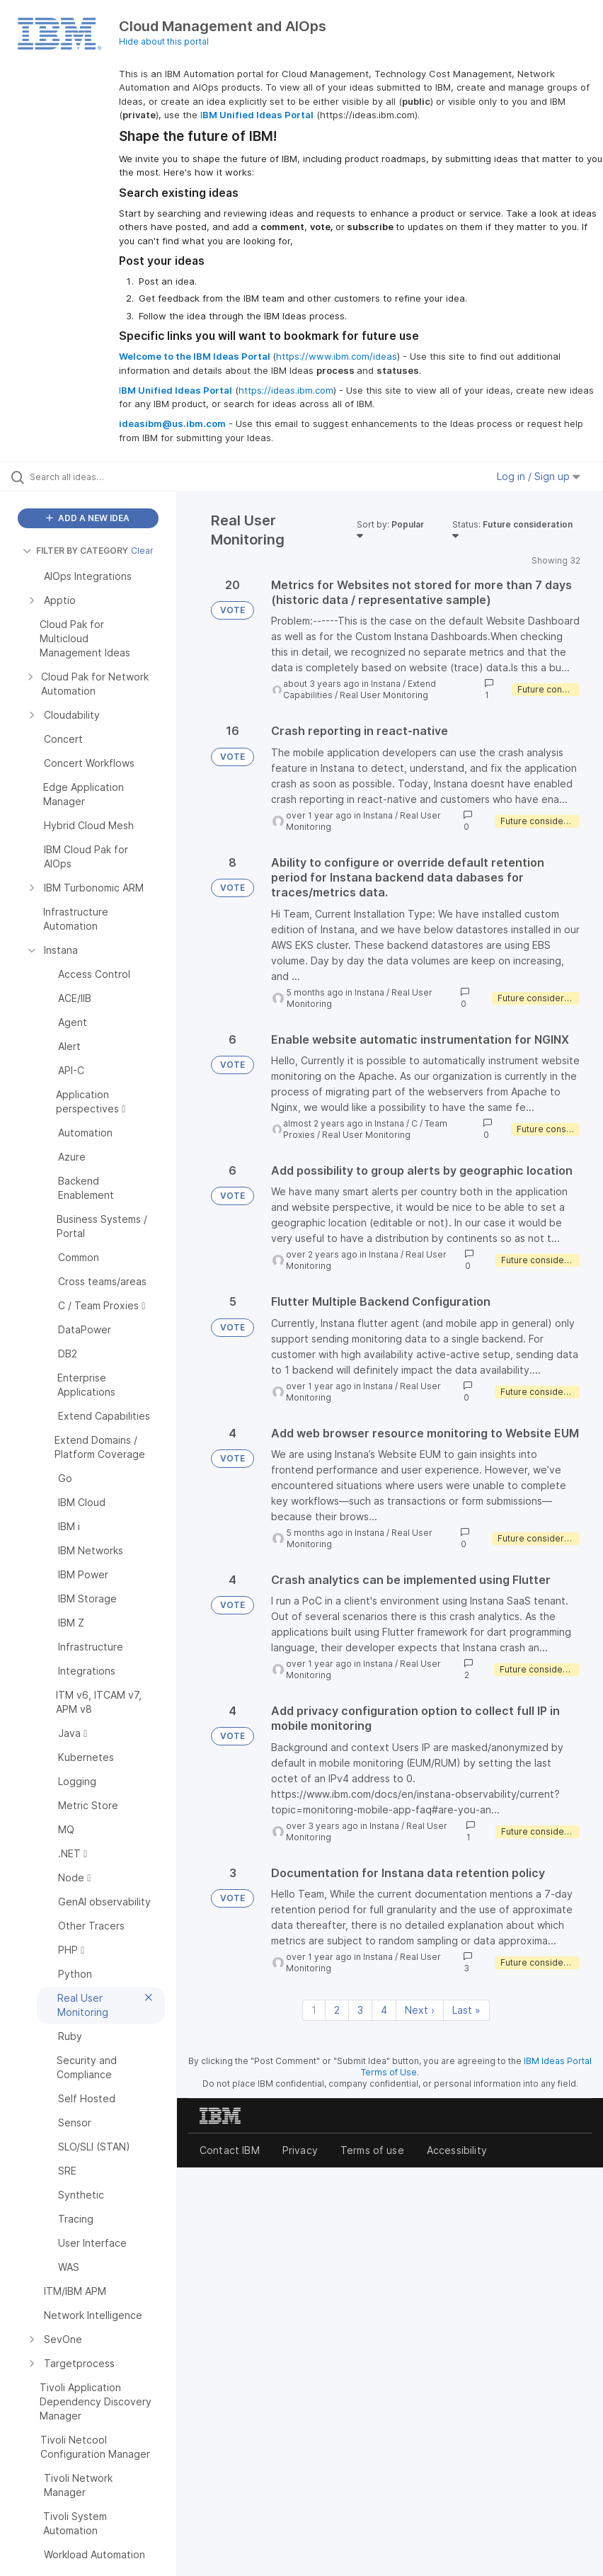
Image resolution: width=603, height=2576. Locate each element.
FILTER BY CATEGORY (75, 550)
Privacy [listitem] (300, 2150)
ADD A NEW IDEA (88, 518)
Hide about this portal (164, 41)
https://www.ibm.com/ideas (336, 356)
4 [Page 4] (384, 2010)
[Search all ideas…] (95, 476)
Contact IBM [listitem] (230, 2150)
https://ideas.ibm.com (286, 390)
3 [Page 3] (360, 2010)
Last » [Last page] (466, 2010)
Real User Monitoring (384, 695)
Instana (386, 683)
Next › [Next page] (420, 2010)
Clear (142, 550)
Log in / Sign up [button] (538, 476)
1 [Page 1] (313, 2010)
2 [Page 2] (337, 2010)
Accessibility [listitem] (457, 2150)
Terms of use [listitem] (372, 2150)
